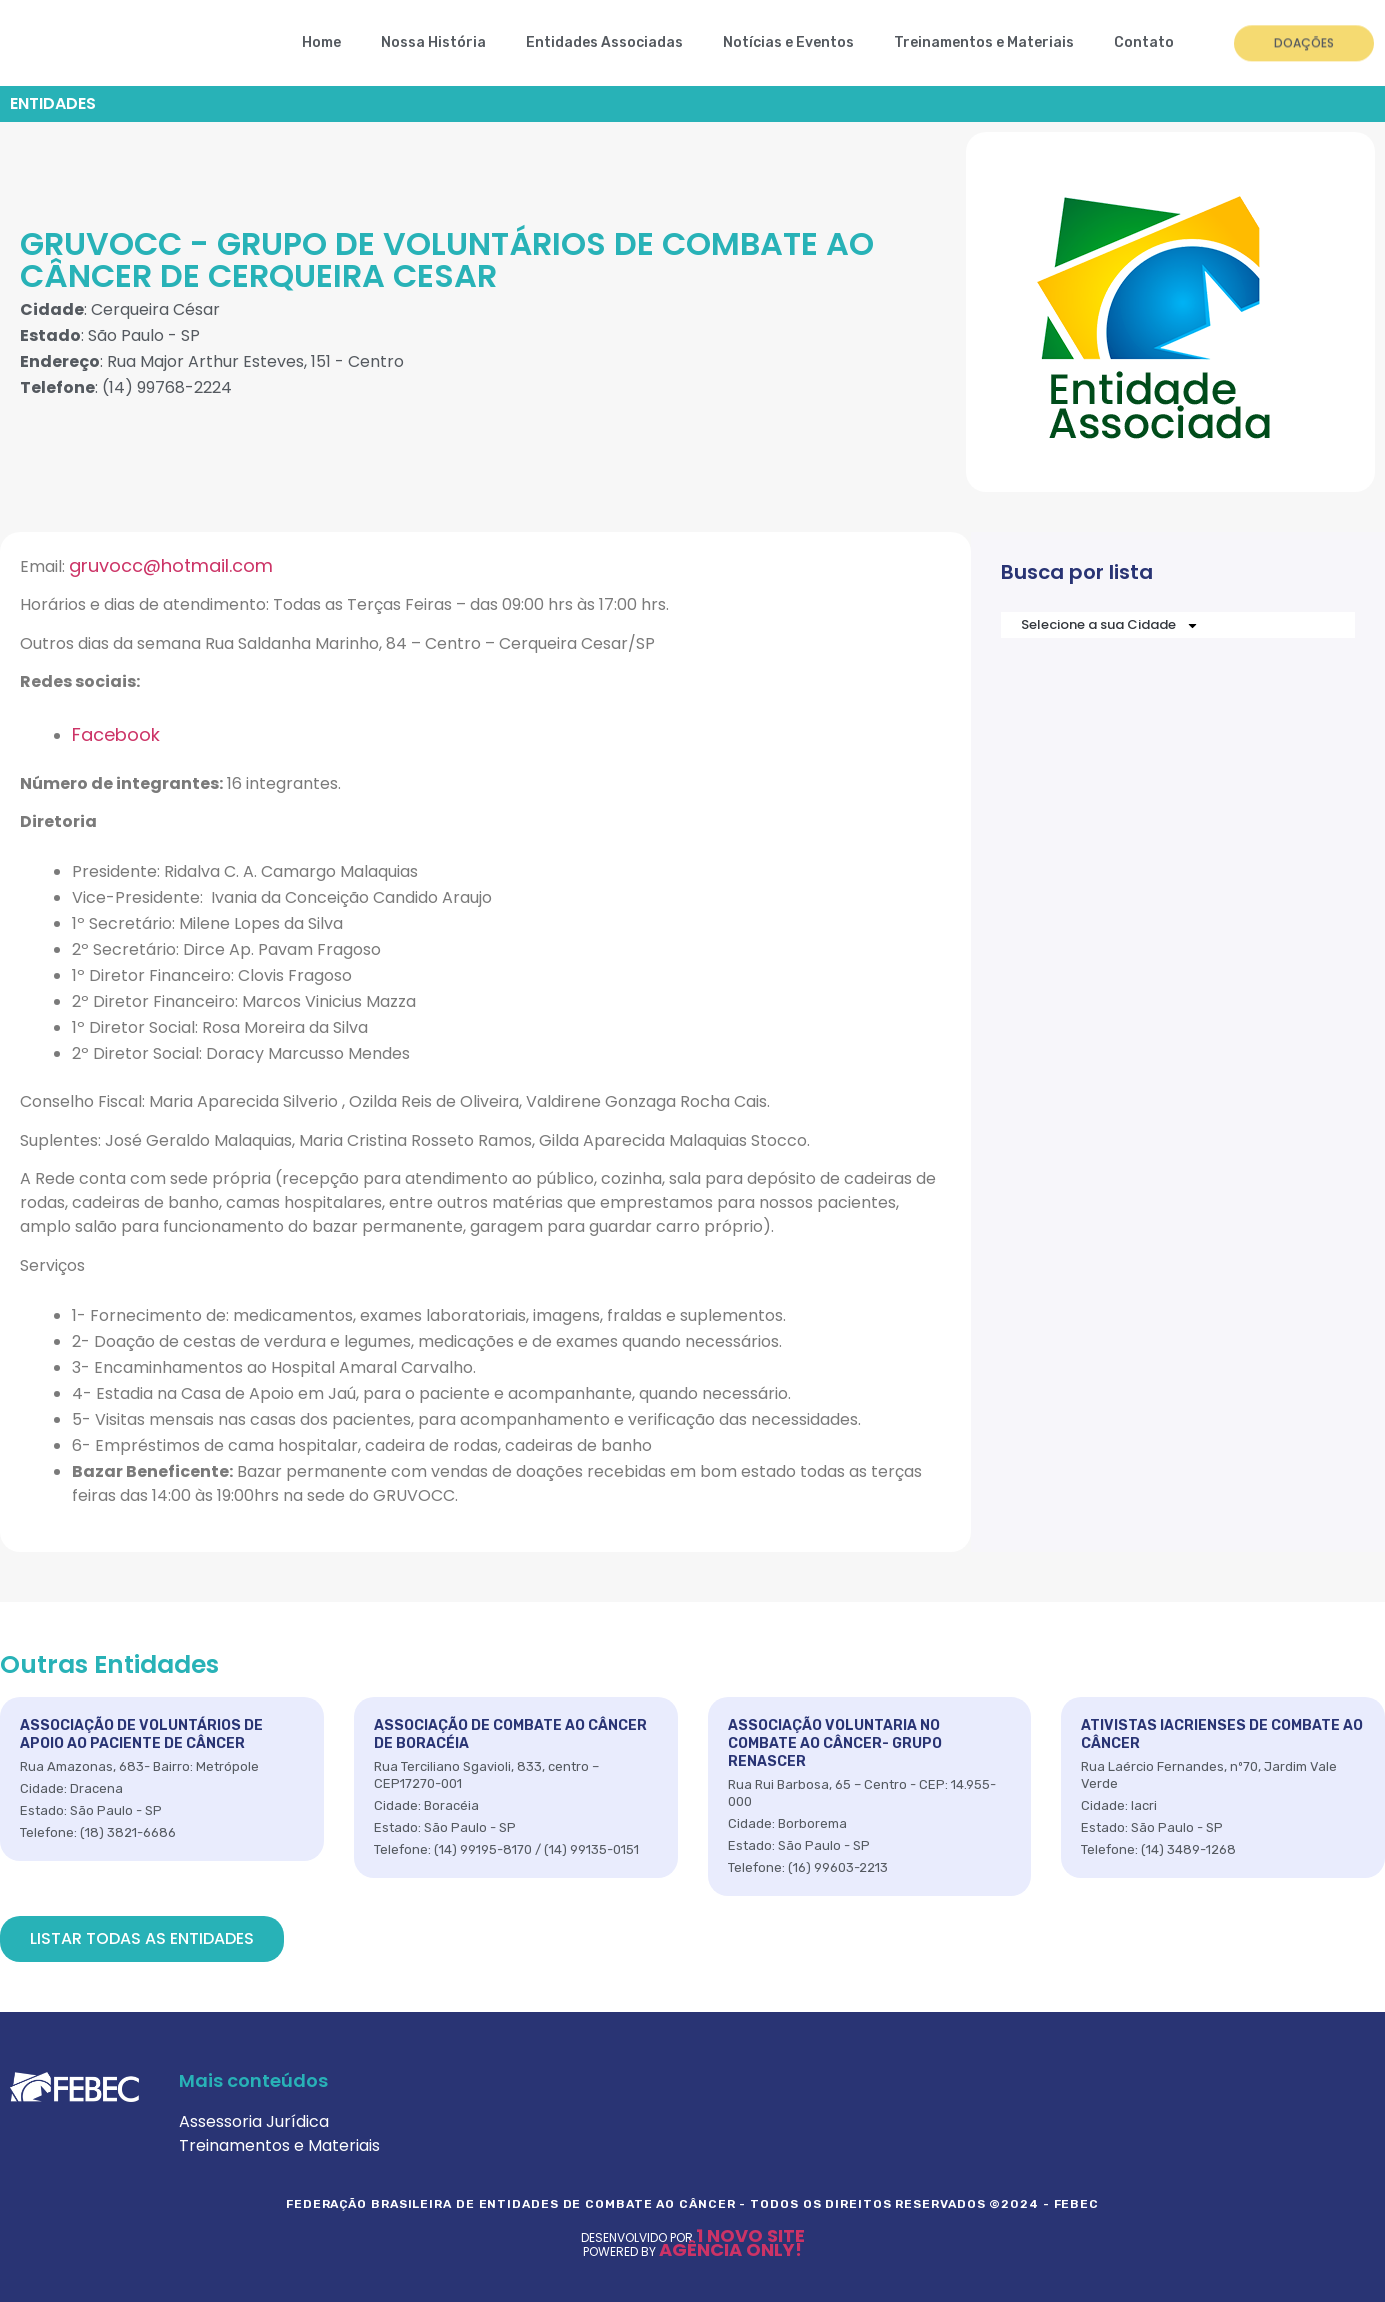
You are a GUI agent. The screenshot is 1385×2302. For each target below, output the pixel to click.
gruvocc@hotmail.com (171, 565)
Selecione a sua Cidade (1110, 625)
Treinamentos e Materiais (984, 42)
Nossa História (433, 42)
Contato (1144, 42)
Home (321, 42)
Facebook (116, 734)
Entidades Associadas (604, 42)
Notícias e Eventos (788, 42)
